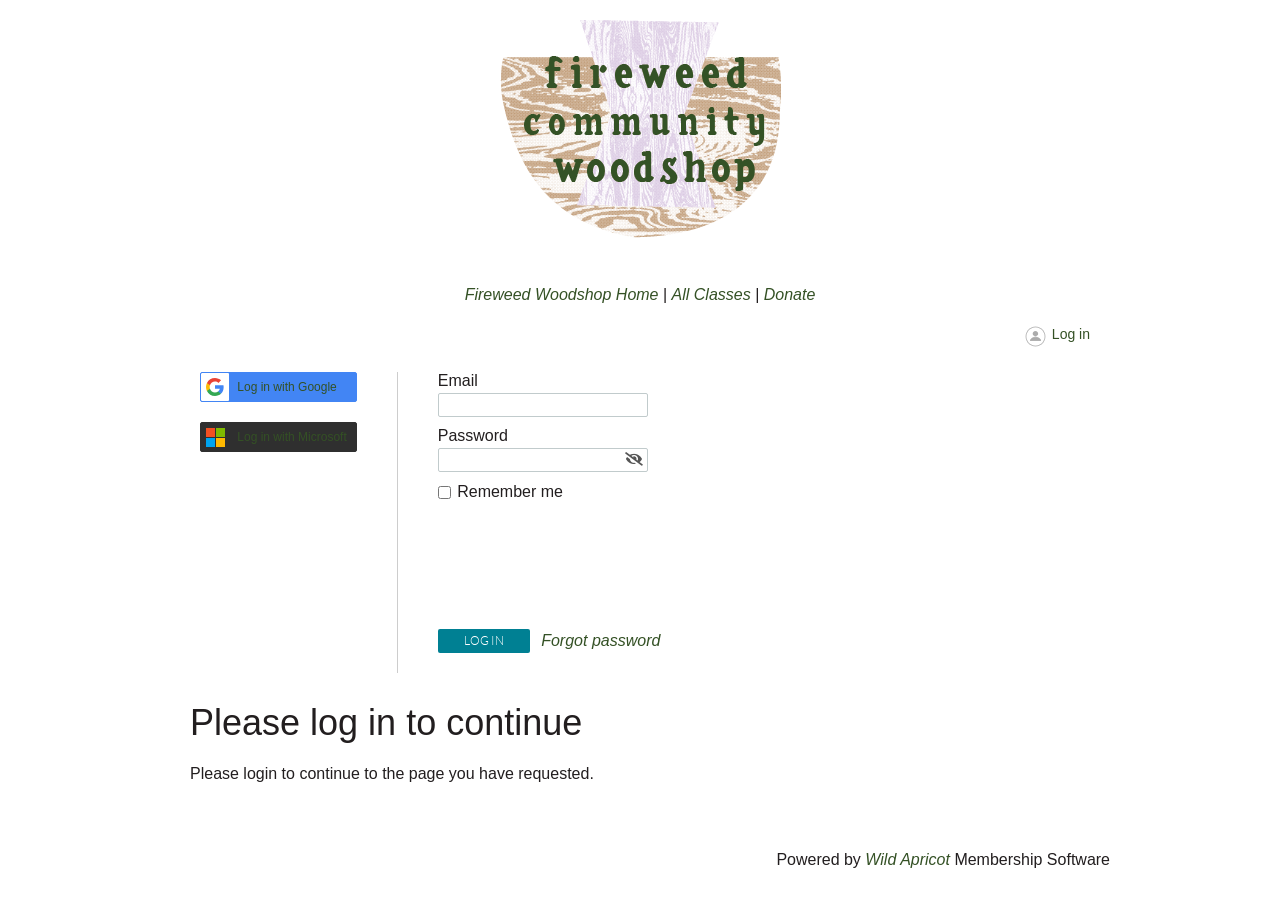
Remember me (510, 491)
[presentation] (590, 570)
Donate (790, 294)
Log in (1071, 334)
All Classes (711, 294)
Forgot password (600, 640)
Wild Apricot (907, 859)
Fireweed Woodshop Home (562, 294)
